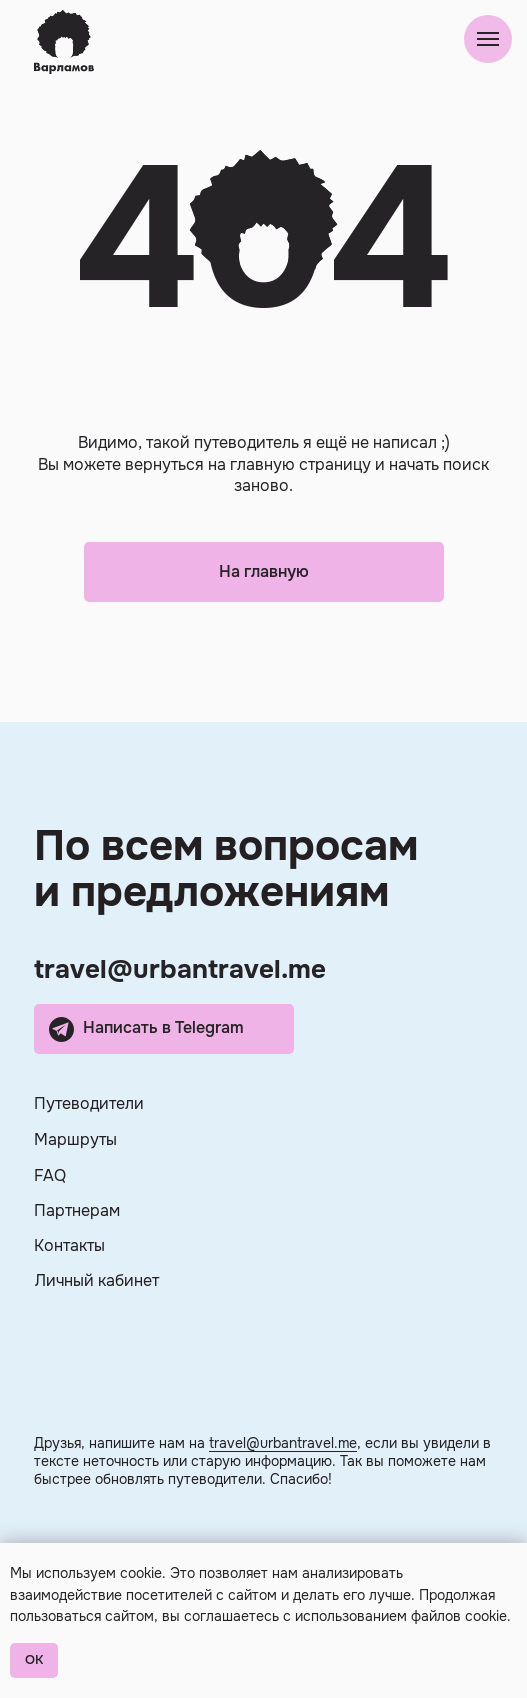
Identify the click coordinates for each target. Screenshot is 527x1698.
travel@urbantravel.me (180, 969)
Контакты (69, 1245)
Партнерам (77, 1210)
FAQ (50, 1175)
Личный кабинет (97, 1280)
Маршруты (75, 1139)
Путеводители (89, 1103)
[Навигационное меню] (488, 39)
